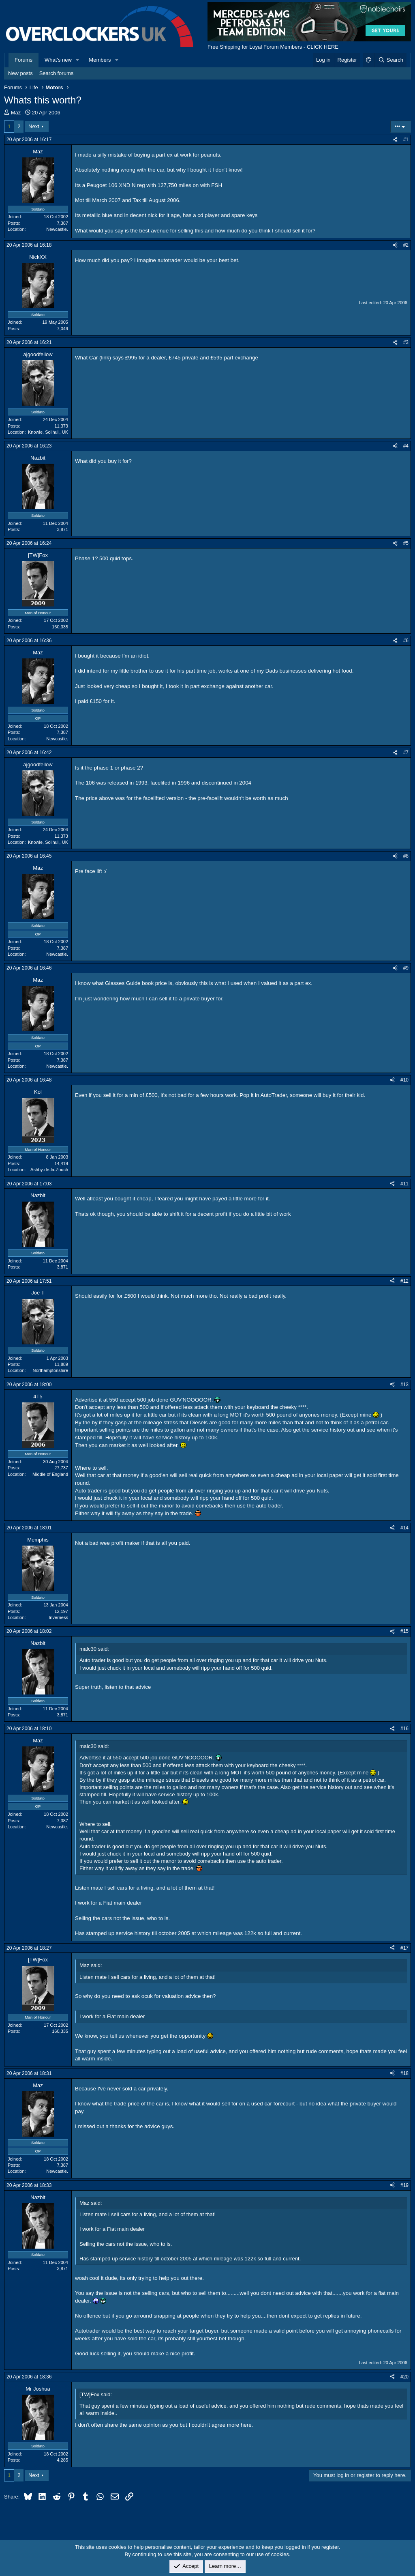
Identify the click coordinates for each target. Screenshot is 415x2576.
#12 (404, 1281)
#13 (404, 1384)
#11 (404, 1184)
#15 (404, 1631)
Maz (16, 113)
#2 (406, 245)
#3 (406, 342)
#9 (406, 968)
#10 (404, 1080)
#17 (404, 1948)
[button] (78, 60)
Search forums (56, 73)
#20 (404, 2377)
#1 (406, 139)
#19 (404, 2185)
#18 (404, 2073)
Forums (23, 60)
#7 (406, 752)
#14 (404, 1528)
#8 (406, 856)
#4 (406, 446)
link (105, 358)
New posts (20, 73)
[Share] (395, 139)
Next (33, 126)
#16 (404, 1728)
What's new (58, 60)
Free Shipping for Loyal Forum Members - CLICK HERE (273, 47)
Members (100, 60)
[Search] (390, 60)
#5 (406, 543)
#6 (406, 640)
